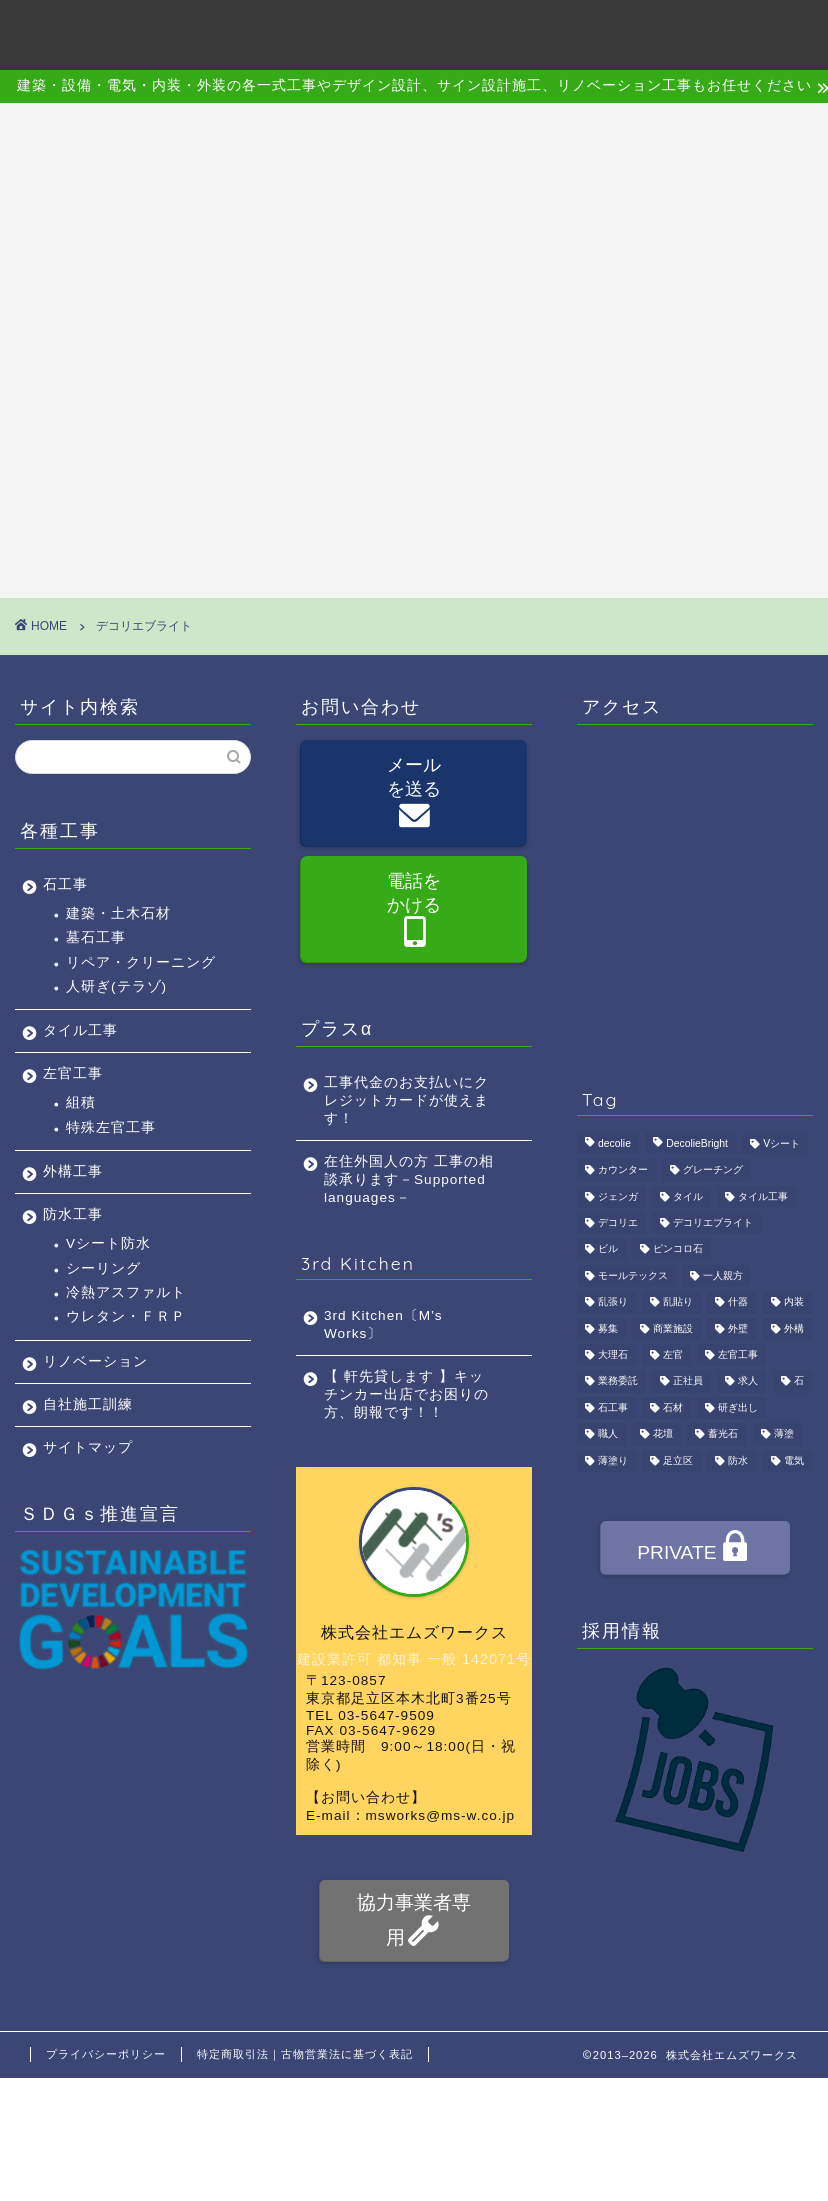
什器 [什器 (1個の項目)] (738, 1302)
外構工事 (73, 1171)
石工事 (65, 884)
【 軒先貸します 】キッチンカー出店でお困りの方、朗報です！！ (406, 1394)
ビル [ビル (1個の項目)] (608, 1249)
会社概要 (214, 31)
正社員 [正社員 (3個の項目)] (688, 1381)
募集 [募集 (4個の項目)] (608, 1328)
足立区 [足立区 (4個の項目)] (678, 1460)
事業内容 (308, 31)
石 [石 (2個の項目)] (799, 1381)
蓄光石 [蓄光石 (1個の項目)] (723, 1434)
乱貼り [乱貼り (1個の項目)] (678, 1302)
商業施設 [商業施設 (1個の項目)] (673, 1328)
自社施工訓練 (88, 1404)
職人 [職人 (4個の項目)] (608, 1434)
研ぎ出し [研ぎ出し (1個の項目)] (738, 1407)
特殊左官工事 (111, 1127)
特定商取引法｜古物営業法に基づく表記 (305, 2054)
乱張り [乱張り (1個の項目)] (613, 1302)
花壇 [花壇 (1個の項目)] (663, 1434)
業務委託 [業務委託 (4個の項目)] (618, 1381)
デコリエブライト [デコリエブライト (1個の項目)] (713, 1222)
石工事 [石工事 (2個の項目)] (613, 1407)
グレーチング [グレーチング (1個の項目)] (713, 1170)
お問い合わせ (700, 31)
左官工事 (73, 1073)
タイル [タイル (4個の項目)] (688, 1196)
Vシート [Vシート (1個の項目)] (781, 1143)
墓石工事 (96, 937)
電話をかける (414, 911)
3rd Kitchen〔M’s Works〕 (383, 1324)
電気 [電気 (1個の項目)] (794, 1460)
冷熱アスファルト (126, 1292)
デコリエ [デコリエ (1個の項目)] (618, 1222)
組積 (81, 1102)
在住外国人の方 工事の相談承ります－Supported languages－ (409, 1179)
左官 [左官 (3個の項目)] (673, 1354)
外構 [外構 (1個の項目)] (794, 1328)
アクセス (496, 31)
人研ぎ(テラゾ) (116, 986)
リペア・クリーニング (141, 962)
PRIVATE (693, 1549)
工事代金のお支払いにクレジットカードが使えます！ (406, 1100)
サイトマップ (88, 1447)
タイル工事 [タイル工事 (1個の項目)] (763, 1196)
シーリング (103, 1268)
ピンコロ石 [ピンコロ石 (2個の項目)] (678, 1249)
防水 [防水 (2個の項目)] (738, 1460)
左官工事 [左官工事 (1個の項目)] (738, 1354)
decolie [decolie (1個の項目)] (614, 1143)
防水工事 (73, 1214)
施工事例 (402, 31)
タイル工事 (80, 1030)
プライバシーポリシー (106, 2054)
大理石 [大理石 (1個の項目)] (613, 1354)
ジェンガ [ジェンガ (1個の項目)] (618, 1196)
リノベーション (95, 1361)
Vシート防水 (108, 1243)
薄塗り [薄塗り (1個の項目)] (613, 1460)
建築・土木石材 (118, 913)
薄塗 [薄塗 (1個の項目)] (784, 1434)
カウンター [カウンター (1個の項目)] (623, 1170)
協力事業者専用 (414, 1921)
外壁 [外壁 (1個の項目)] (738, 1328)
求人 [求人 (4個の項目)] (748, 1381)
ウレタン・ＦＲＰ (126, 1316)
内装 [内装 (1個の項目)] (794, 1302)
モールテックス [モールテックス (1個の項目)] (633, 1275)
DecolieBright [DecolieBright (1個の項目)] (697, 1143)
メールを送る (414, 795)
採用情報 (590, 31)
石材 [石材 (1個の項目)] (673, 1407)
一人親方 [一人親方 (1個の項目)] (723, 1275)
